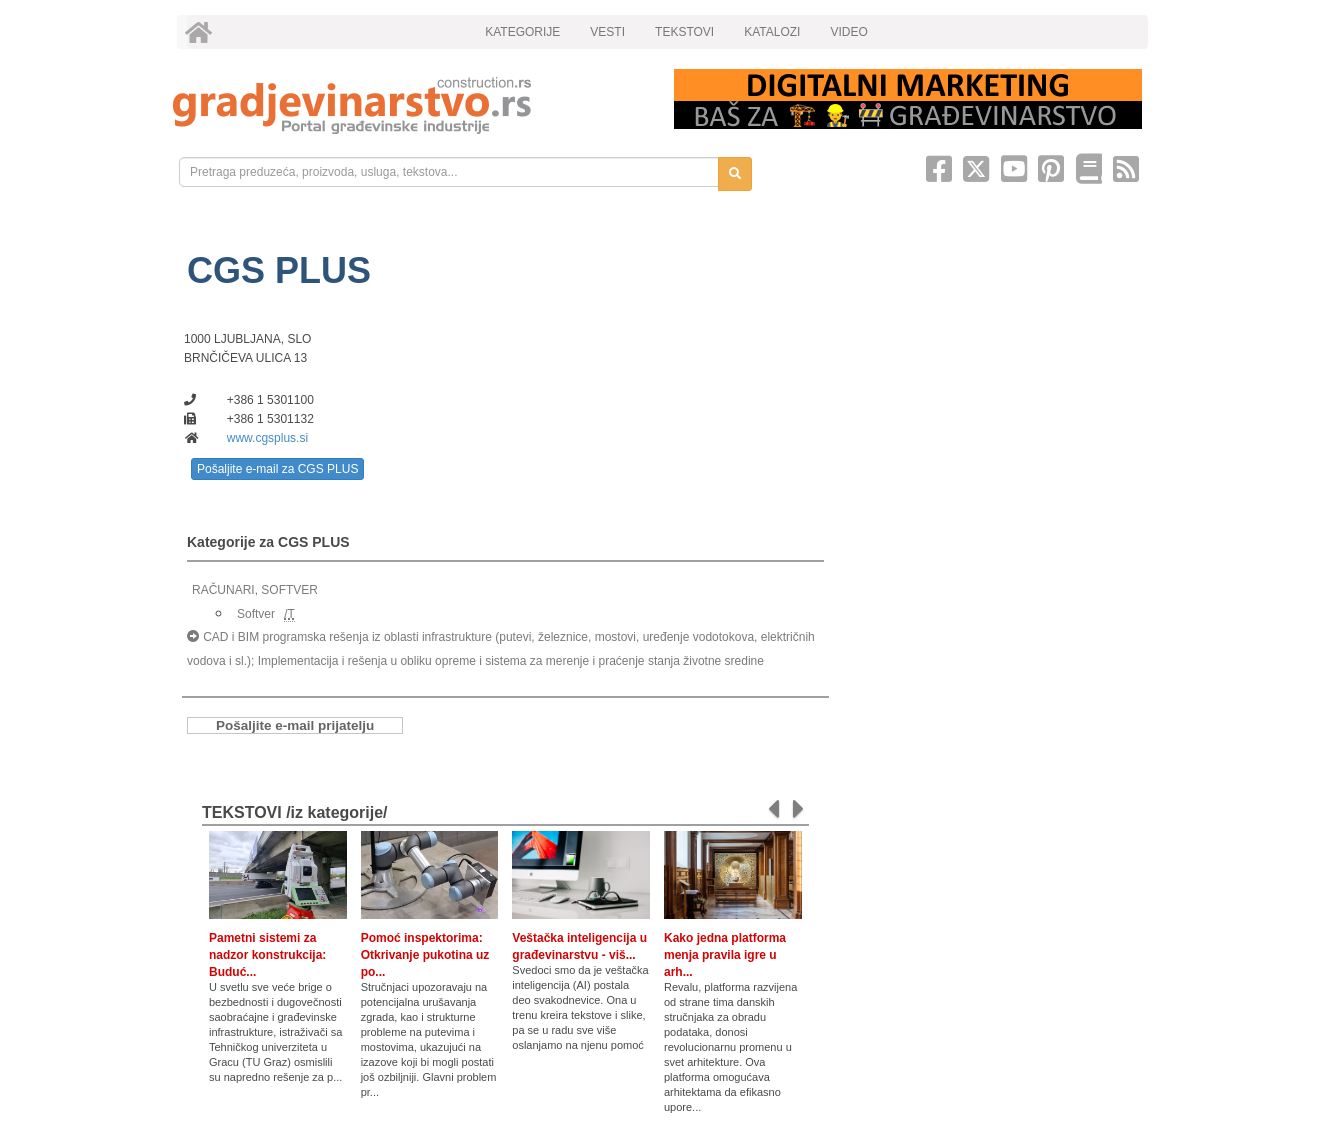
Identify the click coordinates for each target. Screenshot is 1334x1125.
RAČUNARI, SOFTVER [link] (255, 590)
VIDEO (848, 32)
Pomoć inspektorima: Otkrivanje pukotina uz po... (425, 955)
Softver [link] (256, 614)
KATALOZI (772, 32)
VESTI (607, 32)
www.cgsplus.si (267, 438)
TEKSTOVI (684, 32)
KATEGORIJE (522, 32)
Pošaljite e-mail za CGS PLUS (277, 469)
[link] (409, 105)
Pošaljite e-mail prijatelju (295, 725)
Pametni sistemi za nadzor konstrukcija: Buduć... (267, 955)
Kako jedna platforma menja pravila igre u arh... (725, 955)
